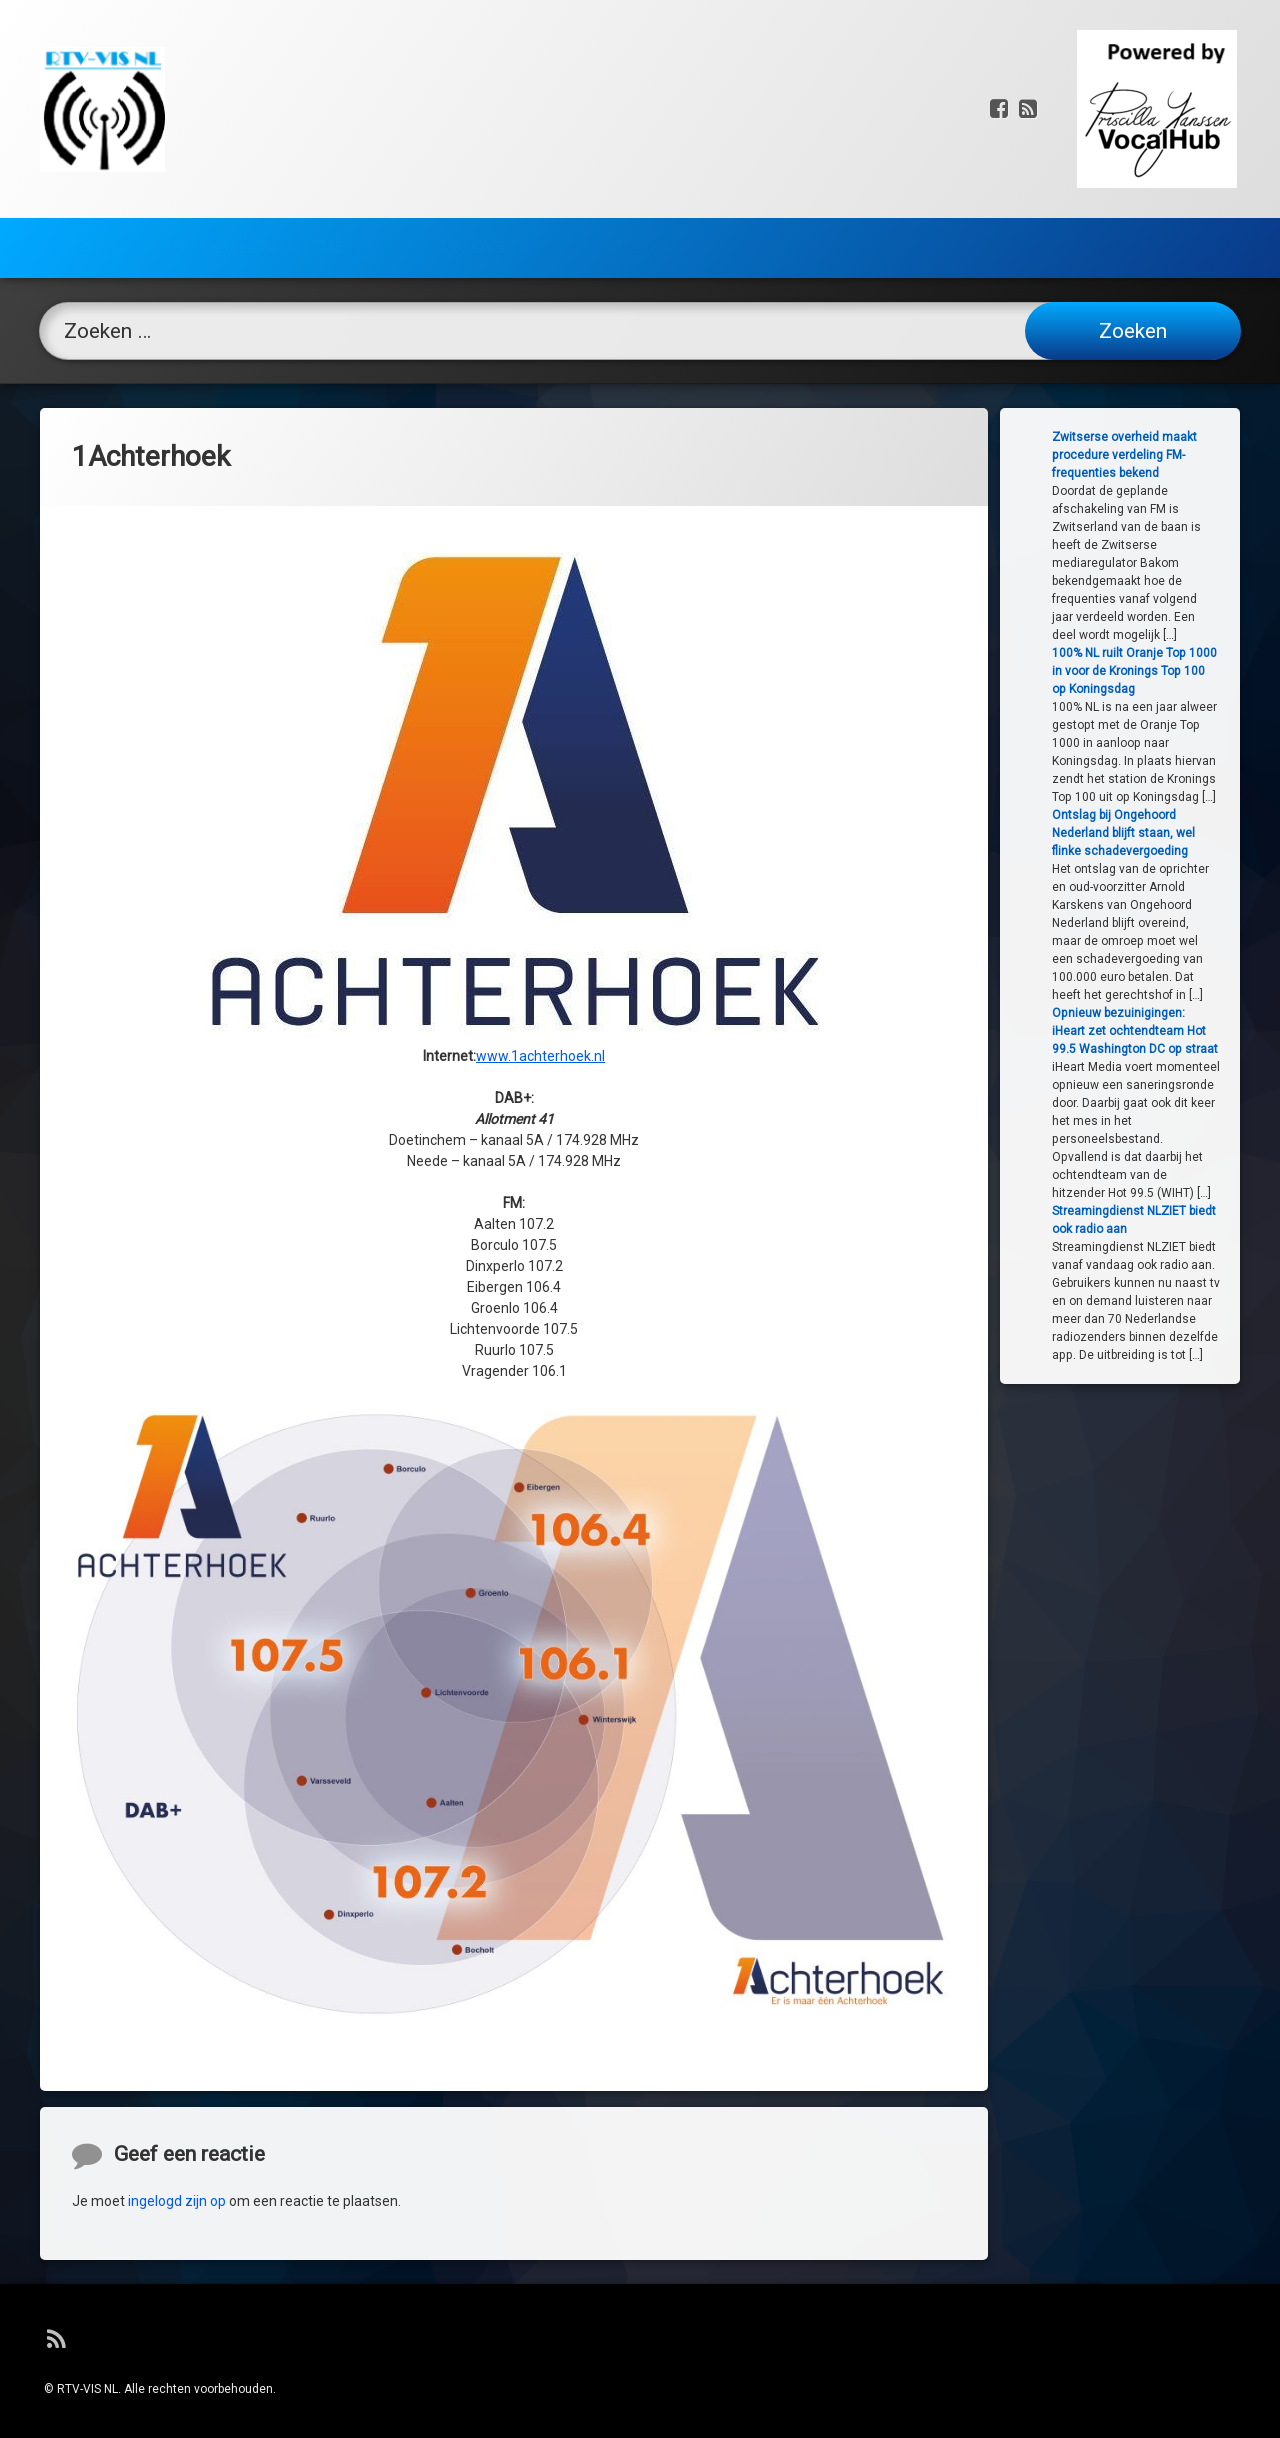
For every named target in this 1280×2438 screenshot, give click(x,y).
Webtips (641, 236)
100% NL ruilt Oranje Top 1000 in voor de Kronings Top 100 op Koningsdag (1156, 671)
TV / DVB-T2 (483, 236)
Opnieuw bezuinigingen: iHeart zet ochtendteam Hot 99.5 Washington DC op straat (1157, 1031)
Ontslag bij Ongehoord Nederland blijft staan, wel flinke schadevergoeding (1145, 833)
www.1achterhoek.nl (540, 898)
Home (91, 236)
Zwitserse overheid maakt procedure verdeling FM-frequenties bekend (1146, 455)
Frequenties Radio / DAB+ (263, 236)
